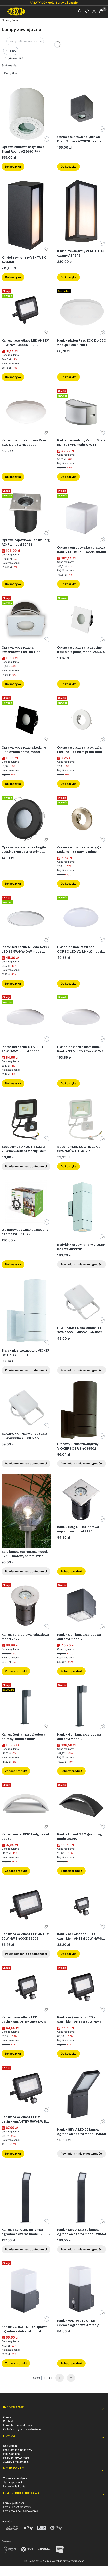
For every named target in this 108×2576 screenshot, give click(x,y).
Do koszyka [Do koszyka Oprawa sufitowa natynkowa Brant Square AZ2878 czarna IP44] (68, 166)
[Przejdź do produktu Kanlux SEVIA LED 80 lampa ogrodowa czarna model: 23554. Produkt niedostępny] (81, 2195)
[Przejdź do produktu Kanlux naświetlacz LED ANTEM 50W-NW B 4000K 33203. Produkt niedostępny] (26, 1906)
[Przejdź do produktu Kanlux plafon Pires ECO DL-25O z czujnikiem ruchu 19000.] (81, 312)
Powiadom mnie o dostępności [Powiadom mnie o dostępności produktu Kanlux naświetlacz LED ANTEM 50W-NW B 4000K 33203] (26, 1953)
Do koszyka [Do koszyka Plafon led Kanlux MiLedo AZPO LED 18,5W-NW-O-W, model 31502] (13, 983)
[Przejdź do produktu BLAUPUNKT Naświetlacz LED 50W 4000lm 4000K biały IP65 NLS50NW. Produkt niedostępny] (26, 1405)
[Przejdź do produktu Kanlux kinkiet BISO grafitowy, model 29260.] (81, 1806)
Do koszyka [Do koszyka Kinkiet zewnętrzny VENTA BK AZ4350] (13, 277)
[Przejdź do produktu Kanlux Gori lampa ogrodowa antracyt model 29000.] (81, 1606)
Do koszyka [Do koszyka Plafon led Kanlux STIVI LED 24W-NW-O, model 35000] (13, 1083)
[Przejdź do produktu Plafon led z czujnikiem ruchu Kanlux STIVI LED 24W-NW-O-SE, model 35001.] (81, 1018)
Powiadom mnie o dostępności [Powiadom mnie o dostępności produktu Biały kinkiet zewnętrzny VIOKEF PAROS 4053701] (82, 1264)
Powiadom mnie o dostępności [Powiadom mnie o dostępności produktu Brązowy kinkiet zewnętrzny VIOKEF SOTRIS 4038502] (82, 1463)
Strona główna (10, 20)
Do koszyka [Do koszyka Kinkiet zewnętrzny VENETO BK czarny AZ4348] (68, 277)
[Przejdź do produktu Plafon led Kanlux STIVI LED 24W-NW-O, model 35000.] (26, 1018)
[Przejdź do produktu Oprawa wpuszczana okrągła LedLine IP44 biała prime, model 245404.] (81, 719)
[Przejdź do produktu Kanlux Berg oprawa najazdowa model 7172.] (26, 1606)
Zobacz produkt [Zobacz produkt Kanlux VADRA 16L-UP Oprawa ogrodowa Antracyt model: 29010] (16, 2363)
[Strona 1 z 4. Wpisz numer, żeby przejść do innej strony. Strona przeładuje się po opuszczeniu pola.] (44, 2378)
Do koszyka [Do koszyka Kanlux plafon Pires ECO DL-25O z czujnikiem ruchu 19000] (68, 377)
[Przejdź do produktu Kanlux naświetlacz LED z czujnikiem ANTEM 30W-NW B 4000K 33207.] (81, 1989)
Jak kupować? (12, 2482)
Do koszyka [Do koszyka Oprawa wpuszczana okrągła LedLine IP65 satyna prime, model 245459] (68, 883)
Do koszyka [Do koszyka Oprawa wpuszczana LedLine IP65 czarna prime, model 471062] (13, 783)
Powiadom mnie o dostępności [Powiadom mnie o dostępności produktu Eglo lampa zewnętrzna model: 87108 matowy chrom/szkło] (26, 1571)
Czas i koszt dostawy (17, 2507)
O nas (7, 2417)
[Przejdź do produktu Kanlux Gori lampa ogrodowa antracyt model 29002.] (26, 1706)
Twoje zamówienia (15, 2478)
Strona (37, 2377)
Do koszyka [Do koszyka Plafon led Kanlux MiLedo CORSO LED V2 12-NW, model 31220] (68, 983)
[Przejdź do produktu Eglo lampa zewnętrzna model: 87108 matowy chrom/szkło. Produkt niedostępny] (26, 1511)
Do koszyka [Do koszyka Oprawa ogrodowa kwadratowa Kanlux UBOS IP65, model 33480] (68, 584)
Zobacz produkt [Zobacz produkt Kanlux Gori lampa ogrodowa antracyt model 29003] (71, 1771)
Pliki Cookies (11, 2453)
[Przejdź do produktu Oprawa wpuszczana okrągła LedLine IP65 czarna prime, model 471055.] (26, 819)
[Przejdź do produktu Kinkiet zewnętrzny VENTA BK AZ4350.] (26, 215)
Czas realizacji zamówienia (20, 2511)
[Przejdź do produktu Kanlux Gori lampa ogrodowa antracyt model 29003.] (81, 1706)
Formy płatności (13, 2503)
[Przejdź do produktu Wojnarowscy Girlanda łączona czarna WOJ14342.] (26, 1201)
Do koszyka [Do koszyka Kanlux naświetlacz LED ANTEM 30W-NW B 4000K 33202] (13, 377)
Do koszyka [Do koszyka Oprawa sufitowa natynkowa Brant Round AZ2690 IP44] (13, 166)
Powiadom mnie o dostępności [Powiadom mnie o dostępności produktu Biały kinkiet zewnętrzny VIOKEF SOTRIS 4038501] (26, 1370)
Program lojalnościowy (17, 2449)
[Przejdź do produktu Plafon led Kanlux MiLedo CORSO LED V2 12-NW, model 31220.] (81, 918)
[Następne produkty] (59, 2378)
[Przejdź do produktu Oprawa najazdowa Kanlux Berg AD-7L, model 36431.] (26, 511)
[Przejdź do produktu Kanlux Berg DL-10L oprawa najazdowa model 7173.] (81, 1498)
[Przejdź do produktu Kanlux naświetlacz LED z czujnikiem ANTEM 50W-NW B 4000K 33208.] (26, 2088)
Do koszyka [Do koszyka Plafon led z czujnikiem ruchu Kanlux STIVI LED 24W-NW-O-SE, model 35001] (68, 1083)
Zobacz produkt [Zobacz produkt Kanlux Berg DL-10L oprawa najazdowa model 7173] (71, 1571)
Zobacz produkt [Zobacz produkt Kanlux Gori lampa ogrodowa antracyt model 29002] (16, 1771)
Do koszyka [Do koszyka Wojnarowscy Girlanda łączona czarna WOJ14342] (13, 1264)
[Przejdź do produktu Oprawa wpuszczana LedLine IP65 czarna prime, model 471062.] (26, 719)
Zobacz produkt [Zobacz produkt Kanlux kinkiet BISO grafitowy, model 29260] (71, 1870)
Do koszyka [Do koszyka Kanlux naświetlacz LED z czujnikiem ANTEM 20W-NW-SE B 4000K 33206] (13, 2053)
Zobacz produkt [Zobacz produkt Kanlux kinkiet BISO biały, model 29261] (16, 1870)
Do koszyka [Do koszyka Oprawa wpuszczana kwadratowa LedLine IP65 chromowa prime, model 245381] (13, 684)
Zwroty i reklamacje (16, 2461)
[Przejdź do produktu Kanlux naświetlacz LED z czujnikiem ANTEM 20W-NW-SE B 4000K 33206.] (26, 1989)
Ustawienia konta (14, 2486)
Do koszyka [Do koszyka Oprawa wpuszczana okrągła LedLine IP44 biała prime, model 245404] (68, 783)
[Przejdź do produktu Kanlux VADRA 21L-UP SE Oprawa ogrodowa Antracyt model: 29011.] (81, 2288)
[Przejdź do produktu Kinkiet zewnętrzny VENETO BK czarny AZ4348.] (81, 212)
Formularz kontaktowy (17, 2425)
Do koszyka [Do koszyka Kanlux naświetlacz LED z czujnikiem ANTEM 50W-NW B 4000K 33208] (13, 2153)
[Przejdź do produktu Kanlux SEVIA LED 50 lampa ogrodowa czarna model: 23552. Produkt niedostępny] (26, 2195)
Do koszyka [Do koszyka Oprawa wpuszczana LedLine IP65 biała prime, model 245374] (68, 684)
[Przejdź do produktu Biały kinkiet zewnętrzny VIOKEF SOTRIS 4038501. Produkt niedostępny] (26, 1311)
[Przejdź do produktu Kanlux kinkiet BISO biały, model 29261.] (26, 1806)
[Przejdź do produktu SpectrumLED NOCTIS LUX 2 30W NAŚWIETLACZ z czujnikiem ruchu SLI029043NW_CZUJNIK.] (81, 1118)
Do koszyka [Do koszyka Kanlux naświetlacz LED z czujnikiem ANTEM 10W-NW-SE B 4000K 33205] (68, 1953)
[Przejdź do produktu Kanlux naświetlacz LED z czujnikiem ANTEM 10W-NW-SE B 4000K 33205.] (81, 1906)
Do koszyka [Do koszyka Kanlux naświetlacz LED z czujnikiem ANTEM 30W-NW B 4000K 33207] (68, 2053)
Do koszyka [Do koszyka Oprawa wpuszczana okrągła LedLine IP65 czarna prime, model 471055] (13, 883)
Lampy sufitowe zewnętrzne (25, 41)
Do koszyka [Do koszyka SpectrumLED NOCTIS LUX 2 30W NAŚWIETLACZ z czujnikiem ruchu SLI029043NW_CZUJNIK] (68, 1166)
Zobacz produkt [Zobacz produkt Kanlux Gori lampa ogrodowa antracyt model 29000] (71, 1671)
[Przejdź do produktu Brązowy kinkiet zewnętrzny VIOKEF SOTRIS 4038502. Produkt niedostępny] (81, 1410)
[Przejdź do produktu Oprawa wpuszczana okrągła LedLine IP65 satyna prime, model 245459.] (81, 819)
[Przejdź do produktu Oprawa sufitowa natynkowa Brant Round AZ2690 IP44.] (26, 113)
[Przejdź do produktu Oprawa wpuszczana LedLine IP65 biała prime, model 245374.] (81, 619)
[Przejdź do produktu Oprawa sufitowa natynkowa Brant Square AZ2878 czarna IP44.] (81, 108)
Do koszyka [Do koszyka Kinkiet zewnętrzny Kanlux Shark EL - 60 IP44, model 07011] (68, 476)
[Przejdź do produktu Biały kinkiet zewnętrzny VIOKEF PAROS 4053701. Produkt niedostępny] (81, 1209)
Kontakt (8, 2421)
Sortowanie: (9, 65)
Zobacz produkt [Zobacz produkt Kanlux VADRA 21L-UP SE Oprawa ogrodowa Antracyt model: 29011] (71, 2363)
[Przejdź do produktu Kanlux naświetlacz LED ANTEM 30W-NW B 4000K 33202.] (26, 312)
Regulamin (10, 2445)
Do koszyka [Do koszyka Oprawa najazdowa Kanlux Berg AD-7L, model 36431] (13, 584)
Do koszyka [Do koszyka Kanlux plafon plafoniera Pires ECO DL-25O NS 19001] (13, 476)
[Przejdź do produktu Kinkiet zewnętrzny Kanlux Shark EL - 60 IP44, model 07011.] (81, 412)
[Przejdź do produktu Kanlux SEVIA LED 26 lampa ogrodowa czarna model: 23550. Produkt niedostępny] (81, 2095)
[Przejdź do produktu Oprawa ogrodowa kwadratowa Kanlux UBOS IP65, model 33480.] (81, 515)
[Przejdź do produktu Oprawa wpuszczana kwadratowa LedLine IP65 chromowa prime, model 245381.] (26, 619)
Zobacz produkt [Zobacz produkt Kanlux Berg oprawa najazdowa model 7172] (16, 1671)
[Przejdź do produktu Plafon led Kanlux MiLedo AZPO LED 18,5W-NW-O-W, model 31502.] (26, 918)
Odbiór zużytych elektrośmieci (23, 2429)
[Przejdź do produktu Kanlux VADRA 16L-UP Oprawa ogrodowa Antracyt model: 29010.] (26, 2291)
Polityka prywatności (16, 2457)
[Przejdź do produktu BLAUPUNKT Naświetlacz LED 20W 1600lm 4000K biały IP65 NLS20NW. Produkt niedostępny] (81, 1299)
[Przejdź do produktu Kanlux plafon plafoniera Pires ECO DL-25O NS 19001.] (26, 412)
